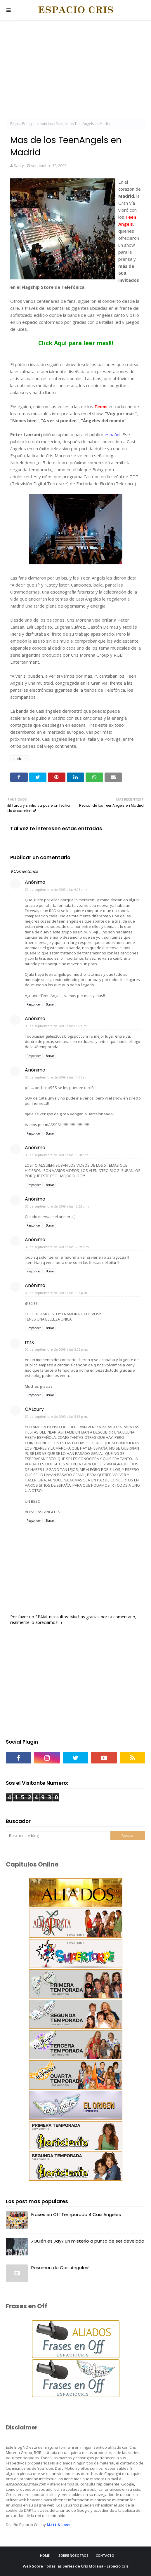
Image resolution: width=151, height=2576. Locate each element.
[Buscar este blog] (58, 1835)
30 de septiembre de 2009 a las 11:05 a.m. (57, 1077)
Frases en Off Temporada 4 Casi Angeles (76, 2214)
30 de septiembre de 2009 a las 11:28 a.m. (57, 1155)
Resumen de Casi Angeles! (60, 2267)
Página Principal (23, 123)
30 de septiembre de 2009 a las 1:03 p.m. (56, 1292)
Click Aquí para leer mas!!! (75, 343)
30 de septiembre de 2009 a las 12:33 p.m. (57, 1206)
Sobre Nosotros (73, 2555)
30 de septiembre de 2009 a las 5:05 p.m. (56, 1349)
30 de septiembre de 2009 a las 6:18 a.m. (56, 1026)
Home (45, 2555)
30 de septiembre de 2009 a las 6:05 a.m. (56, 889)
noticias (46, 123)
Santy (19, 165)
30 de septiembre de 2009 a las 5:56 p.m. (56, 1416)
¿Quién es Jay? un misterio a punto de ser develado (87, 2241)
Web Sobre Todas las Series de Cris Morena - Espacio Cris (76, 2566)
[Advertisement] (75, 70)
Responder (34, 1004)
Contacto (105, 2555)
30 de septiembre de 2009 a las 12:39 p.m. (57, 1247)
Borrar (50, 1004)
